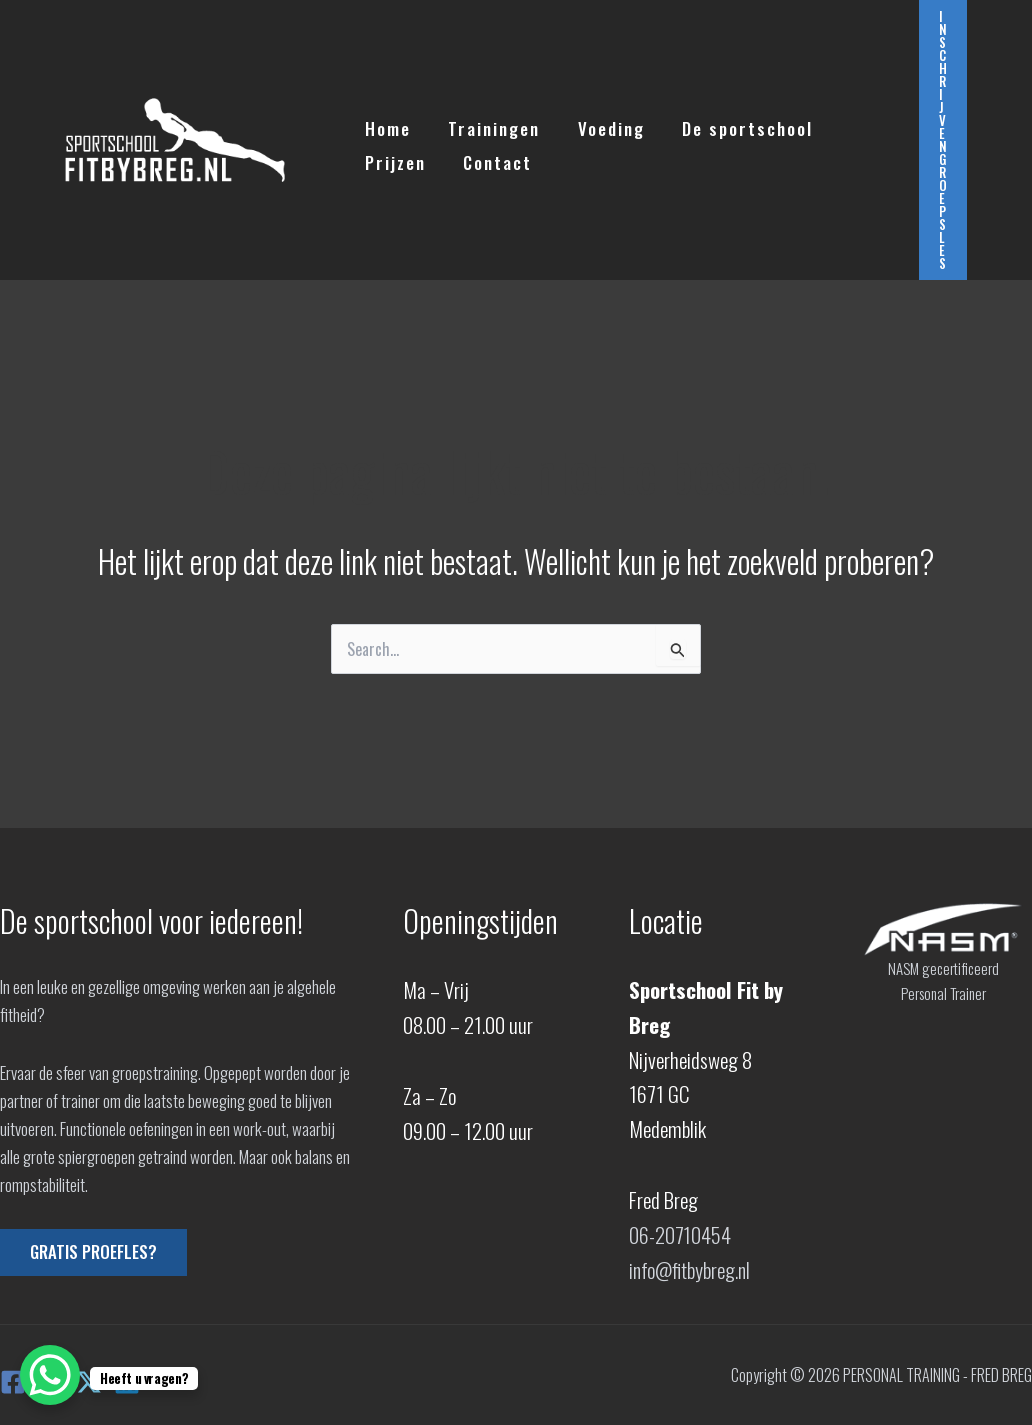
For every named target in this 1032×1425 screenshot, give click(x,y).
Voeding (602, 123)
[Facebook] (13, 1382)
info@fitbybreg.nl (691, 1269)
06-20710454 (680, 1234)
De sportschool (735, 123)
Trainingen (489, 123)
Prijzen (393, 157)
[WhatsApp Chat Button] (50, 1375)
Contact (492, 157)
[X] (89, 1382)
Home (386, 123)
